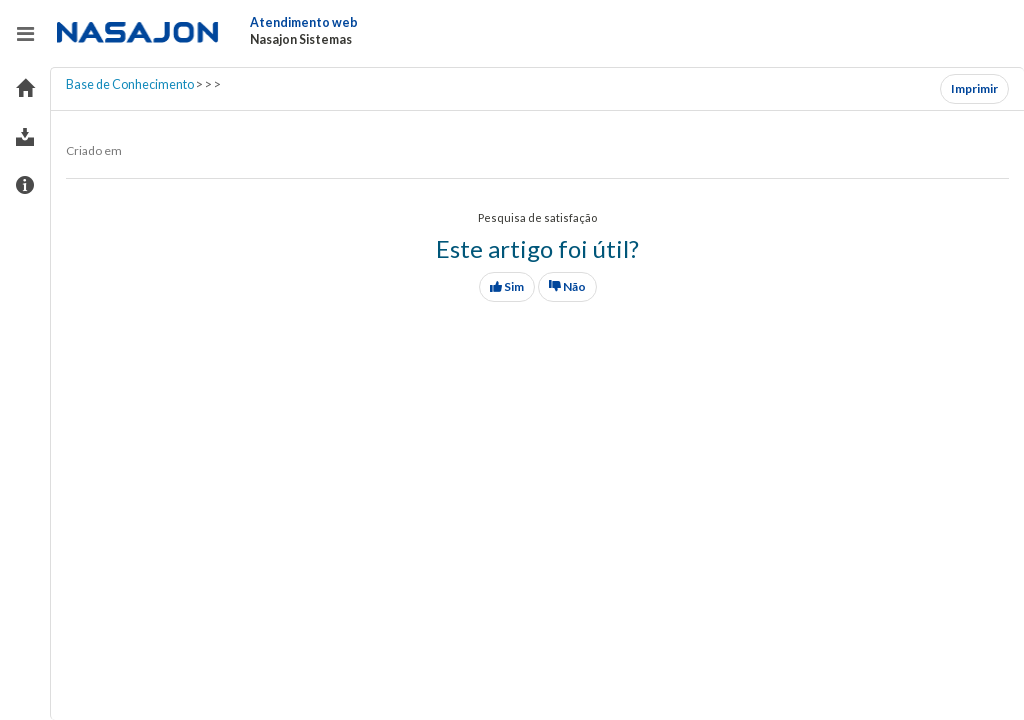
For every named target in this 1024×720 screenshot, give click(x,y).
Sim (507, 286)
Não (567, 286)
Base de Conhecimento (130, 84)
